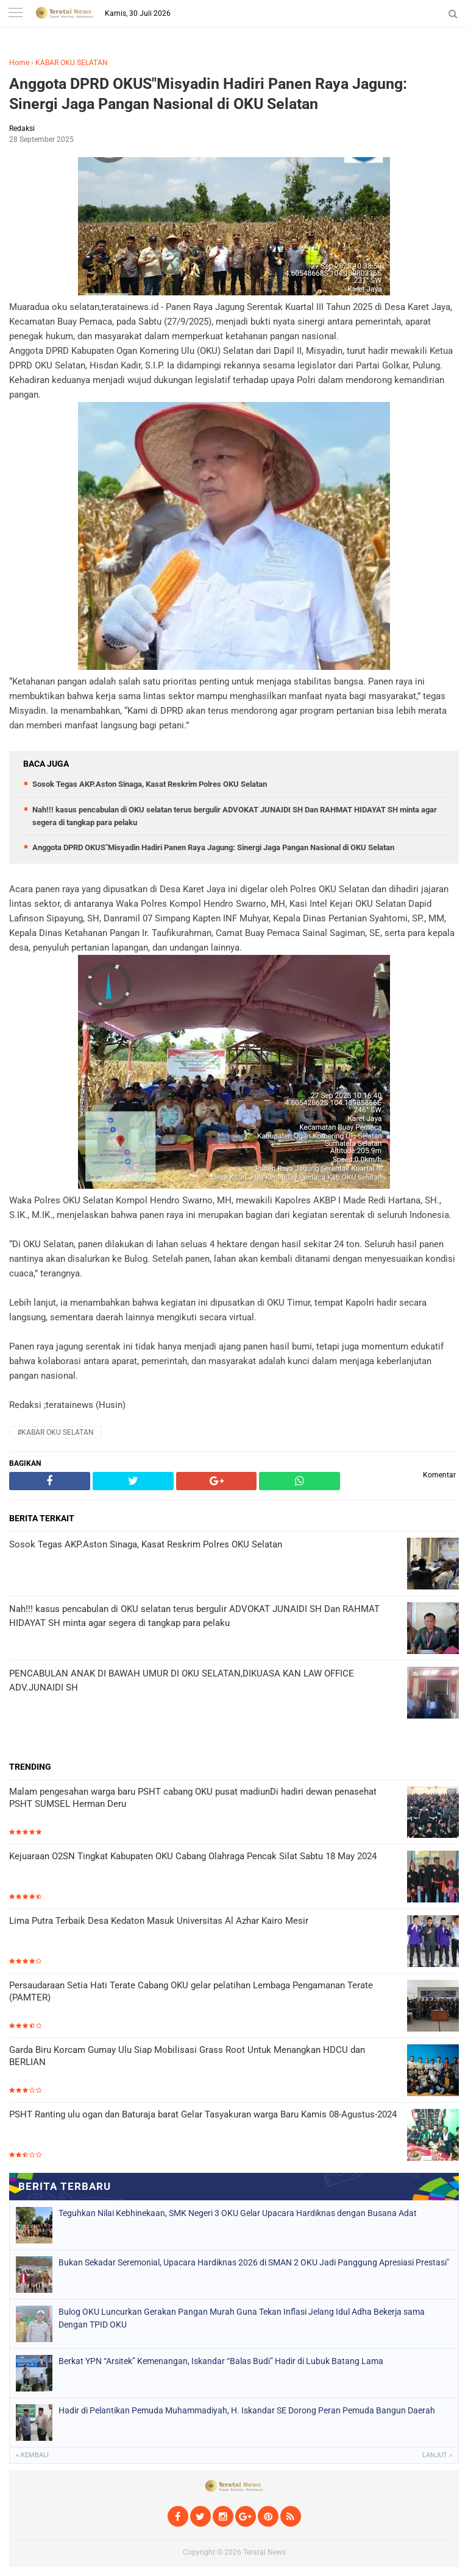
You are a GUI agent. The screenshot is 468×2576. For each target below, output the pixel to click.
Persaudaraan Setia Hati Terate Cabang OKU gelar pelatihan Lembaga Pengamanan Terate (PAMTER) (191, 1991)
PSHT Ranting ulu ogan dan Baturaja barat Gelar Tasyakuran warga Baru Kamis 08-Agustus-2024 (203, 2114)
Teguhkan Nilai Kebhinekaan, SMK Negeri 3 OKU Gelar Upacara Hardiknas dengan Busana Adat (237, 2213)
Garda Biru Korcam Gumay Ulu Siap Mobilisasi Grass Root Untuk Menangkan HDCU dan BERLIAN (187, 2055)
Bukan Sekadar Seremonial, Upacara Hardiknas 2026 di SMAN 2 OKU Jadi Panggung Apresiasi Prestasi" (253, 2262)
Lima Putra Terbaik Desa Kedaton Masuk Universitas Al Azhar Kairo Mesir (158, 1920)
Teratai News (264, 2552)
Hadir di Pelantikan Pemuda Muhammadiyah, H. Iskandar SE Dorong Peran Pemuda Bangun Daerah (246, 2410)
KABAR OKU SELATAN (71, 62)
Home (19, 62)
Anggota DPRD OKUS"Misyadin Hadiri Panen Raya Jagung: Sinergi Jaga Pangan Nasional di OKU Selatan (208, 94)
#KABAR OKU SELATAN (55, 1432)
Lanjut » (437, 2455)
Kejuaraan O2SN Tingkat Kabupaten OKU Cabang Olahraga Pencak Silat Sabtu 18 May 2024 (193, 1856)
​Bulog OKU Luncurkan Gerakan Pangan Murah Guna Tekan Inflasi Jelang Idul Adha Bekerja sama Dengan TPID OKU (241, 2318)
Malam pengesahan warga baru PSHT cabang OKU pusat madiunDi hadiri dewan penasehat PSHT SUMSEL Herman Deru (193, 1797)
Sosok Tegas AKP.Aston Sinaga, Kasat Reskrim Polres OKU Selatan (149, 784)
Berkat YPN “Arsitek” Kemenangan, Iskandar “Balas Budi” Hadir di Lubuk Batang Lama (220, 2361)
